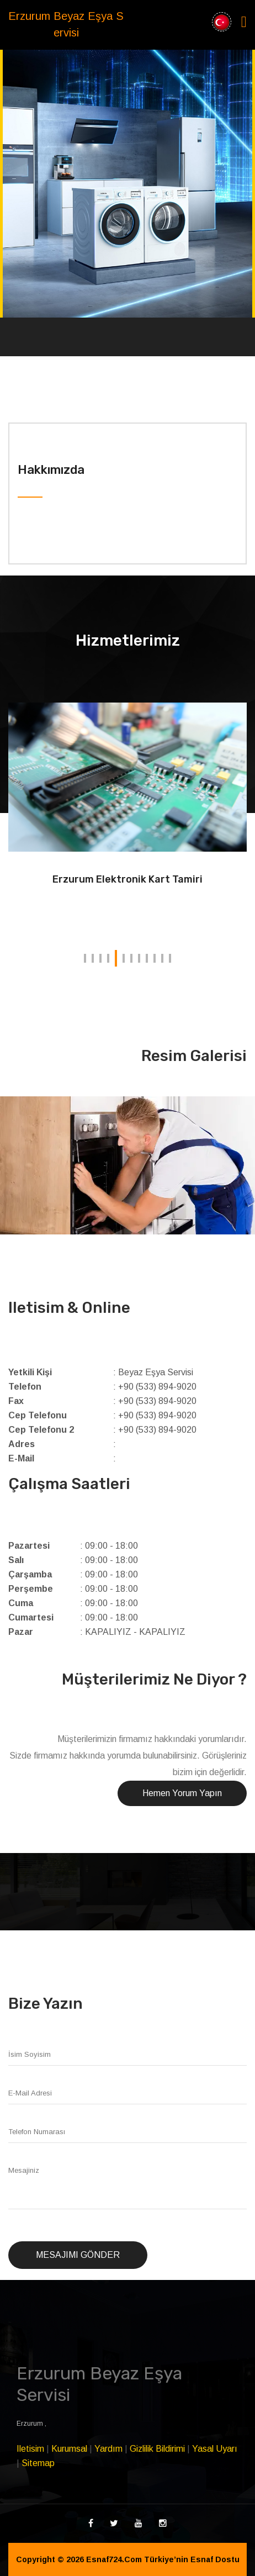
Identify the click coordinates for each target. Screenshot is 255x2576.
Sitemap (38, 2463)
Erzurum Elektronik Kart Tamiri (127, 879)
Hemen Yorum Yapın (182, 1793)
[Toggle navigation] (244, 22)
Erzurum (31, 2423)
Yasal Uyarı (214, 2448)
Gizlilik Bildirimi (157, 2448)
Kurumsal (69, 2448)
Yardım (108, 2448)
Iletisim (30, 2448)
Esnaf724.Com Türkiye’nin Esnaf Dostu (163, 2559)
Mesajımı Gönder (78, 2255)
